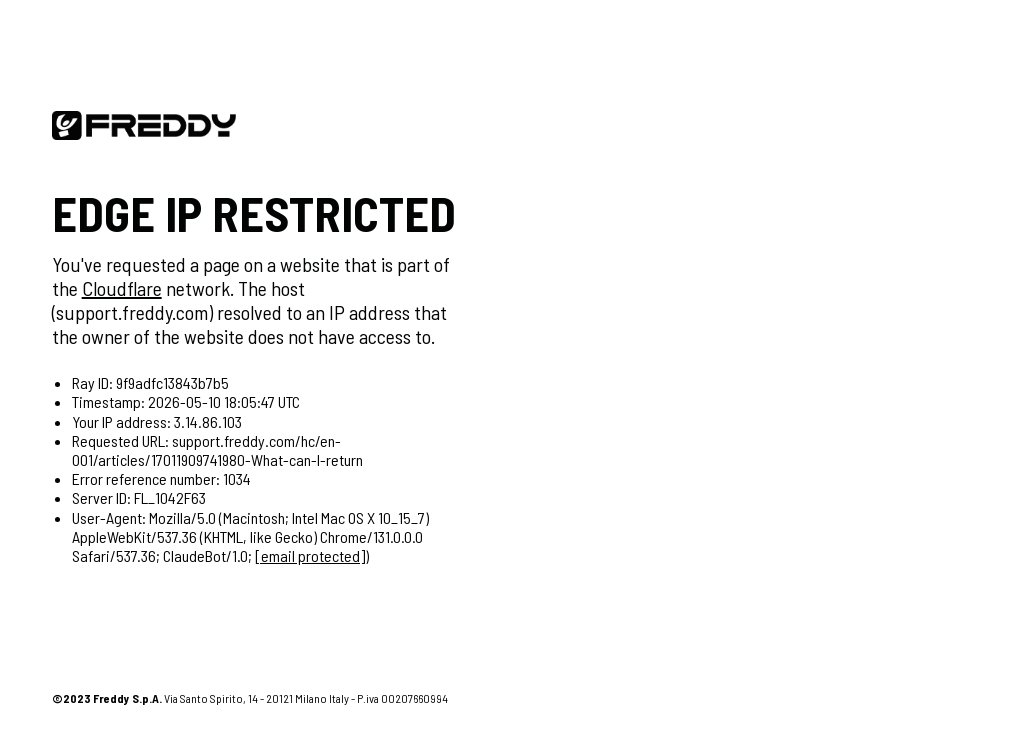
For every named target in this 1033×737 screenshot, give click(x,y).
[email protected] (310, 555)
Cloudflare (122, 288)
